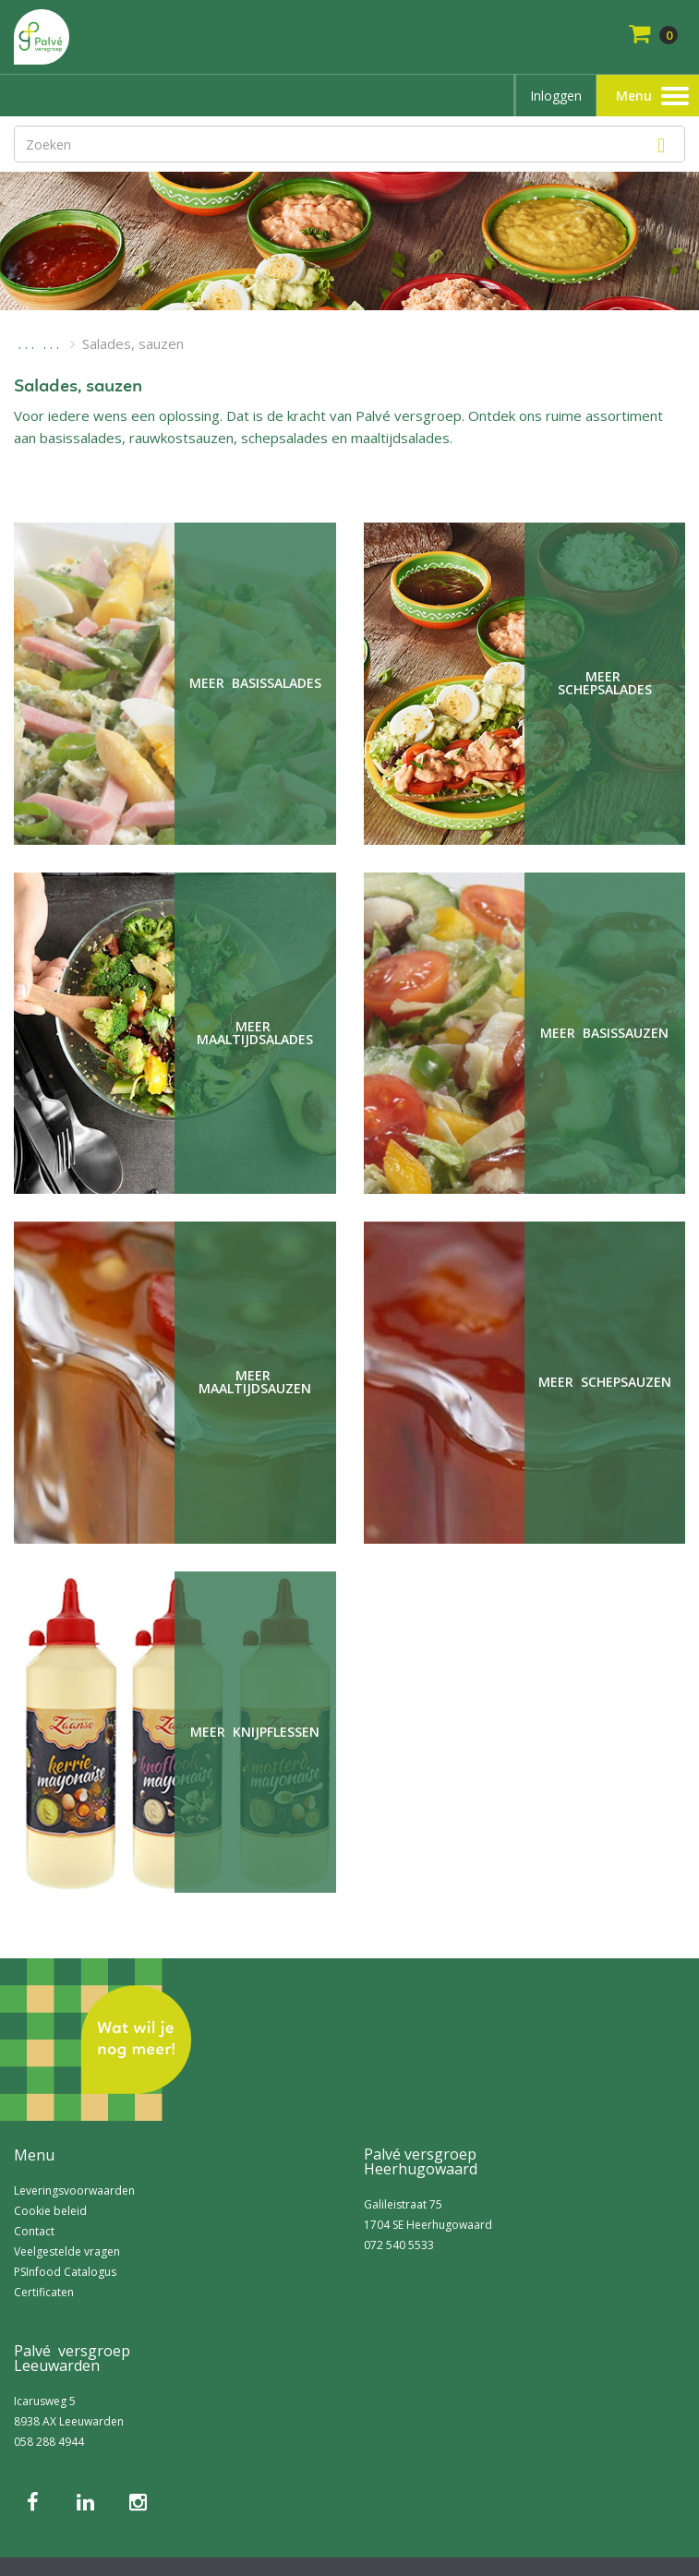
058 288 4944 (49, 2442)
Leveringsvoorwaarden (74, 2190)
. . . (26, 343)
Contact (34, 2231)
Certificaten (44, 2292)
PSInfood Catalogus (65, 2272)
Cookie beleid (50, 2211)
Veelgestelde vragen (67, 2251)
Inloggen (556, 95)
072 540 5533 (399, 2245)
